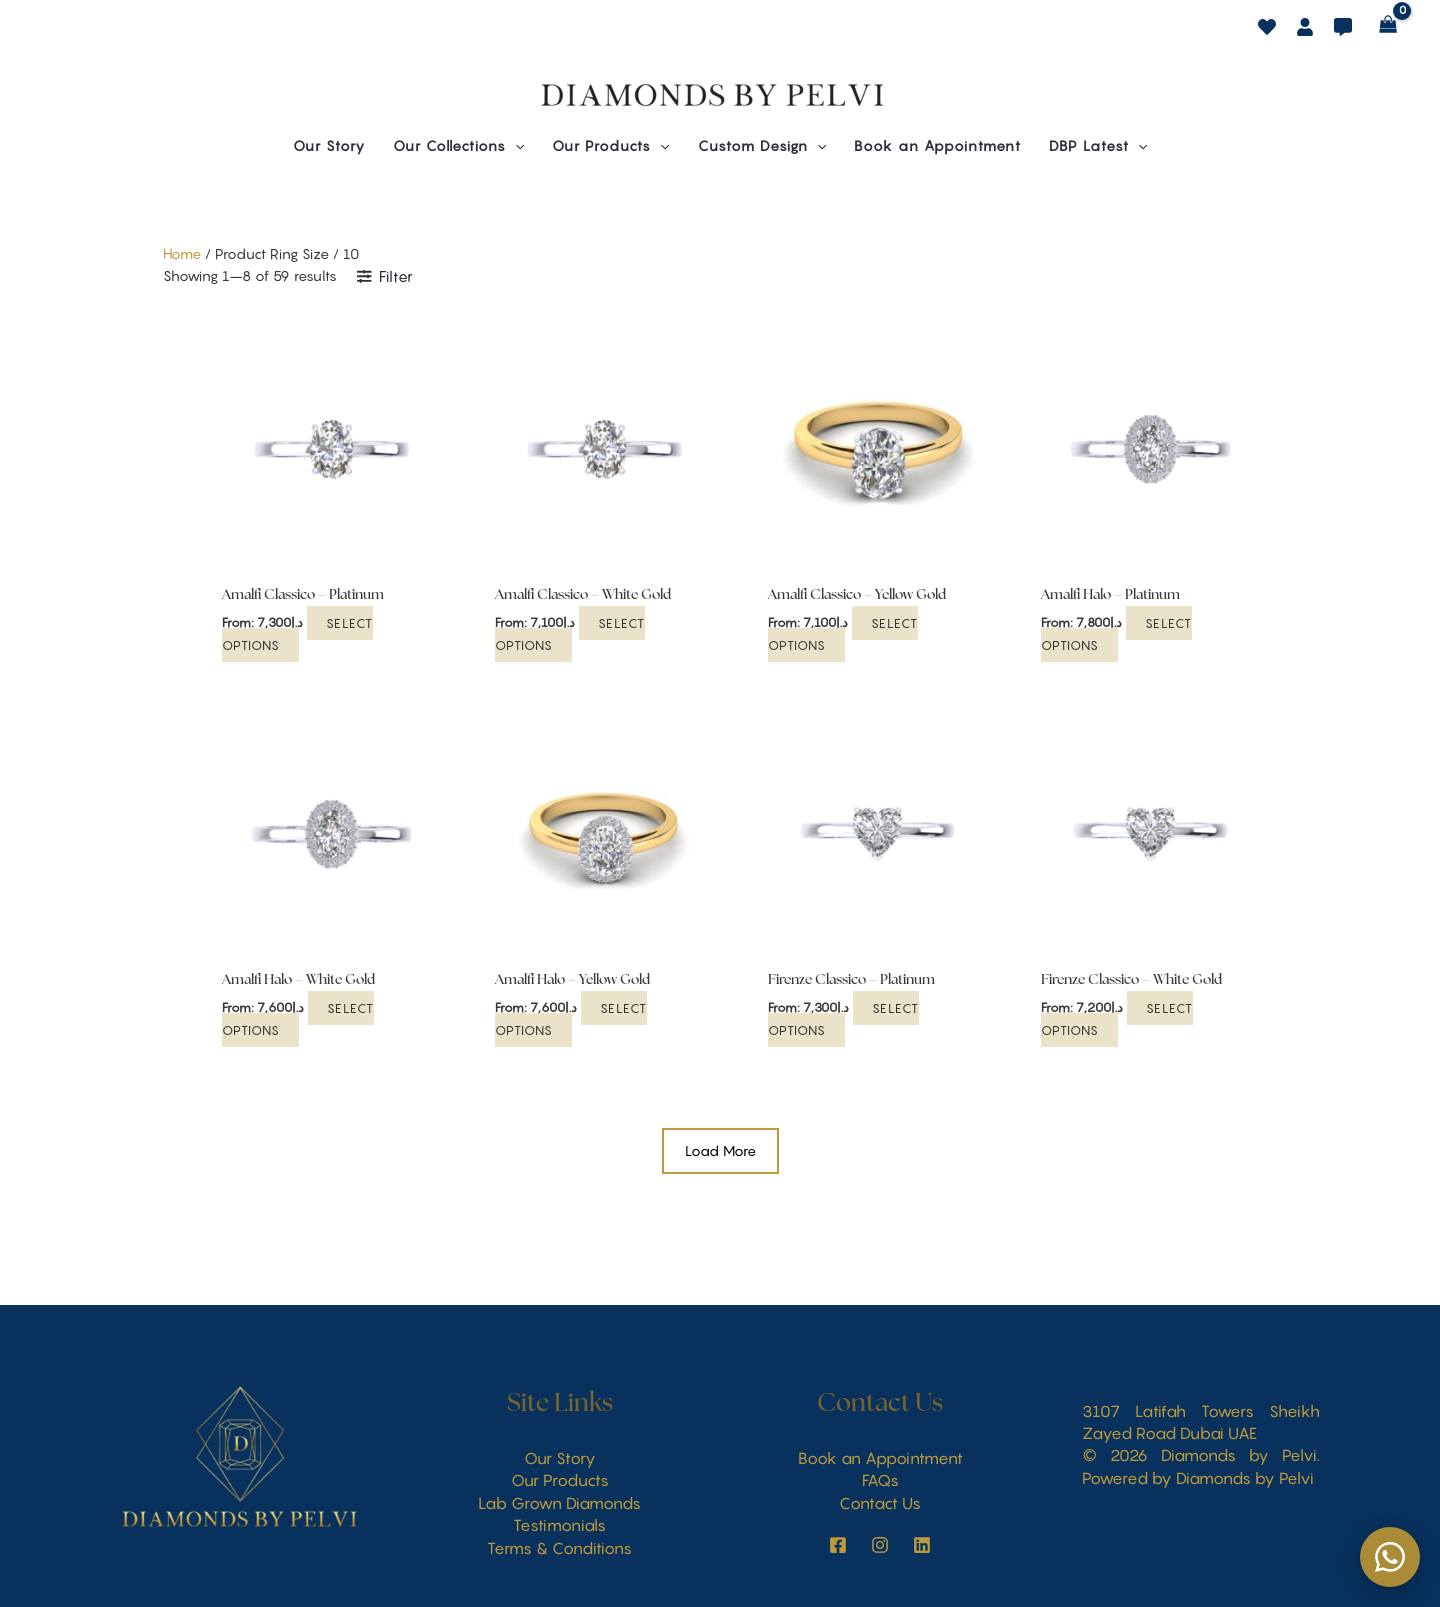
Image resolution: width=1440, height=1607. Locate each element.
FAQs (880, 1480)
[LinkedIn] (922, 1545)
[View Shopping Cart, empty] (1388, 24)
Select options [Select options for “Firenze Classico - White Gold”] (1117, 1018)
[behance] (1267, 27)
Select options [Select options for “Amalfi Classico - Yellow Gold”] (843, 633)
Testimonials (559, 1525)
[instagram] (838, 1545)
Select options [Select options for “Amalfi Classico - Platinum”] (298, 633)
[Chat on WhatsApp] (1390, 1557)
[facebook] (1305, 27)
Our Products (560, 1480)
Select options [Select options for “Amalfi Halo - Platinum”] (1117, 633)
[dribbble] (1343, 27)
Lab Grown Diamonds (559, 1503)
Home (182, 253)
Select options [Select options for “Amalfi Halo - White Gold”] (298, 1018)
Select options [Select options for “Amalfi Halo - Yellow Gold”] (571, 1018)
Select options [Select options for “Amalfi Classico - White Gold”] (570, 633)
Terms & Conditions (559, 1548)
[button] (458, 146)
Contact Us (880, 1503)
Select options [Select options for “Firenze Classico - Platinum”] (844, 1018)
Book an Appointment (880, 1458)
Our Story (560, 1458)
